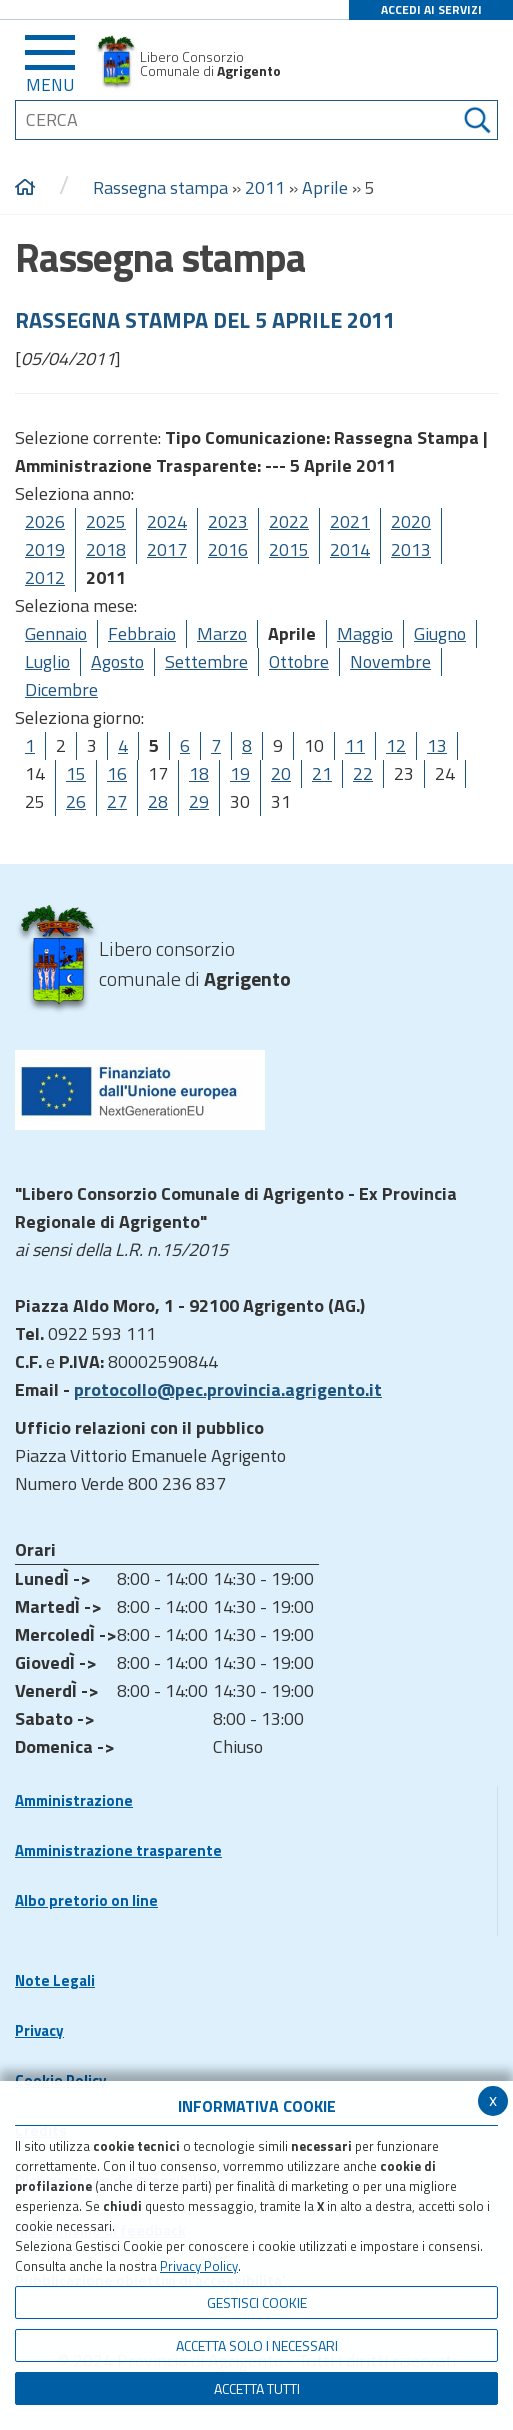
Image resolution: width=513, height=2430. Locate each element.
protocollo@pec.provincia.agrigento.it (228, 1389)
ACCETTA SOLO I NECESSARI (257, 2345)
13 (437, 745)
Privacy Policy (199, 2266)
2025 (106, 521)
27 (117, 801)
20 (281, 773)
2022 (289, 521)
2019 (45, 549)
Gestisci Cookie (257, 2302)
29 (199, 801)
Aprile (325, 187)
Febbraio (142, 633)
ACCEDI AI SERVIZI (431, 9)
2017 (167, 549)
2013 (411, 549)
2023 (228, 521)
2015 (289, 549)
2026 (45, 521)
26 (76, 801)
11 (355, 745)
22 (363, 773)
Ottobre (299, 661)
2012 (45, 577)
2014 (350, 549)
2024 (167, 521)
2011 (265, 187)
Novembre (390, 661)
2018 (106, 549)
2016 (228, 549)
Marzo (222, 633)
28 (158, 801)
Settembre (206, 661)
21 (322, 773)
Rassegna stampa (162, 187)
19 (240, 773)
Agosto (117, 661)
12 (396, 745)
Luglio (47, 661)
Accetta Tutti (257, 2388)
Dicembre (61, 689)
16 (117, 773)
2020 (411, 521)
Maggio (365, 633)
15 (76, 773)
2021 (350, 521)
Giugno (440, 633)
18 (199, 773)
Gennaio (56, 633)
